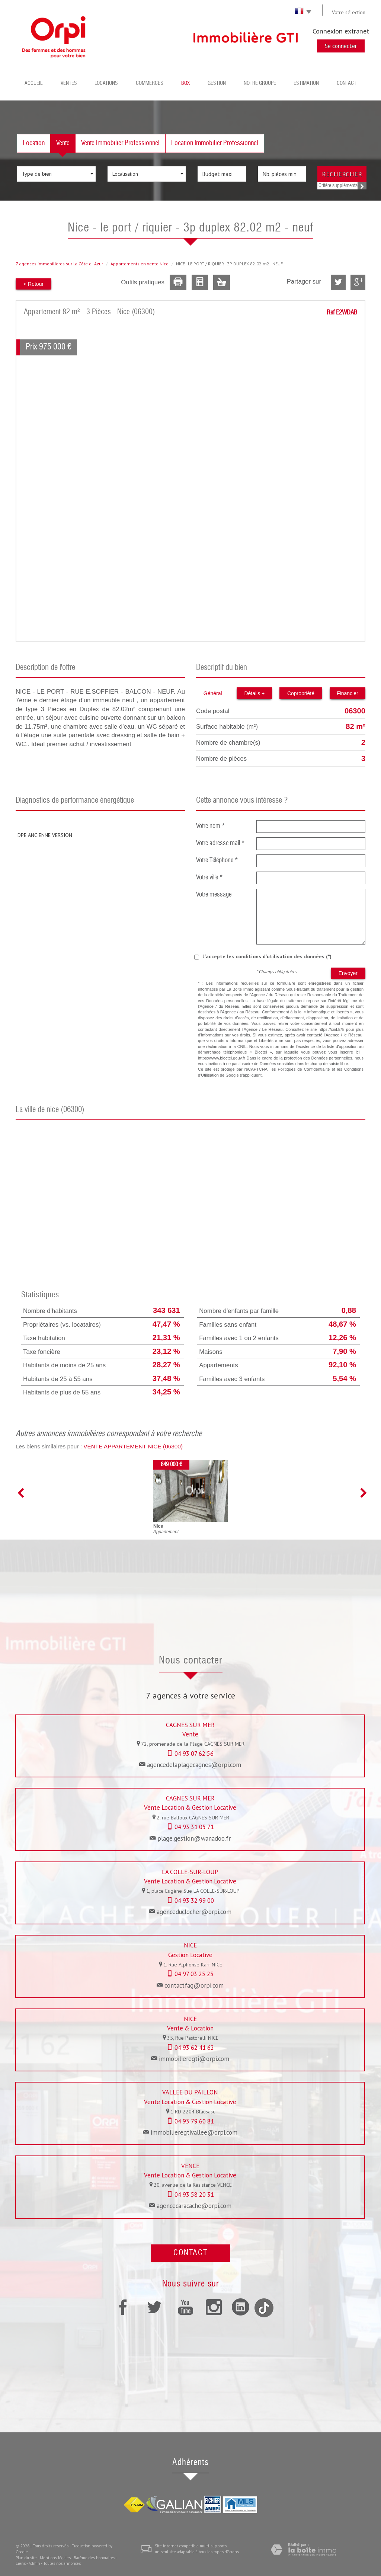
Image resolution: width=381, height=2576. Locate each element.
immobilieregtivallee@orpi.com (194, 2132)
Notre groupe (260, 83)
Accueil (34, 83)
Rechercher (342, 173)
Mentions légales (55, 2557)
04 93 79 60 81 (194, 2121)
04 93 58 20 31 (194, 2194)
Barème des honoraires (94, 2557)
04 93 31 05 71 (194, 1827)
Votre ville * (209, 878)
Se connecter (341, 45)
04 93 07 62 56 (194, 1753)
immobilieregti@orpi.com (194, 2059)
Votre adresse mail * (220, 843)
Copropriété (300, 693)
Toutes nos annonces (62, 2563)
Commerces (149, 83)
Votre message (213, 895)
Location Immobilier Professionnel (214, 143)
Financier (347, 693)
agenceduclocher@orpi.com (194, 1912)
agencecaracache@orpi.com (194, 2206)
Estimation (306, 83)
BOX (185, 83)
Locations (106, 83)
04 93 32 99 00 (194, 1900)
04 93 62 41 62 (194, 2047)
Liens (21, 2563)
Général (213, 693)
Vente (63, 143)
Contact (346, 83)
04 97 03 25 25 (194, 1974)
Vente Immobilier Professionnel (120, 143)
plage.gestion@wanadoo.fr (194, 1838)
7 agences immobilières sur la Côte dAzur (59, 263)
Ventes (69, 83)
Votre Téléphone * (217, 860)
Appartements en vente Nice (140, 263)
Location (34, 143)
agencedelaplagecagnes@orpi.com (194, 1765)
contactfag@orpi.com (194, 1985)
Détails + (254, 693)
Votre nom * (210, 826)
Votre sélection (348, 12)
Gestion (217, 83)
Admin (34, 2563)
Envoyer (348, 973)
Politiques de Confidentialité (304, 1069)
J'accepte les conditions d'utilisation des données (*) (267, 956)
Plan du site (26, 2557)
